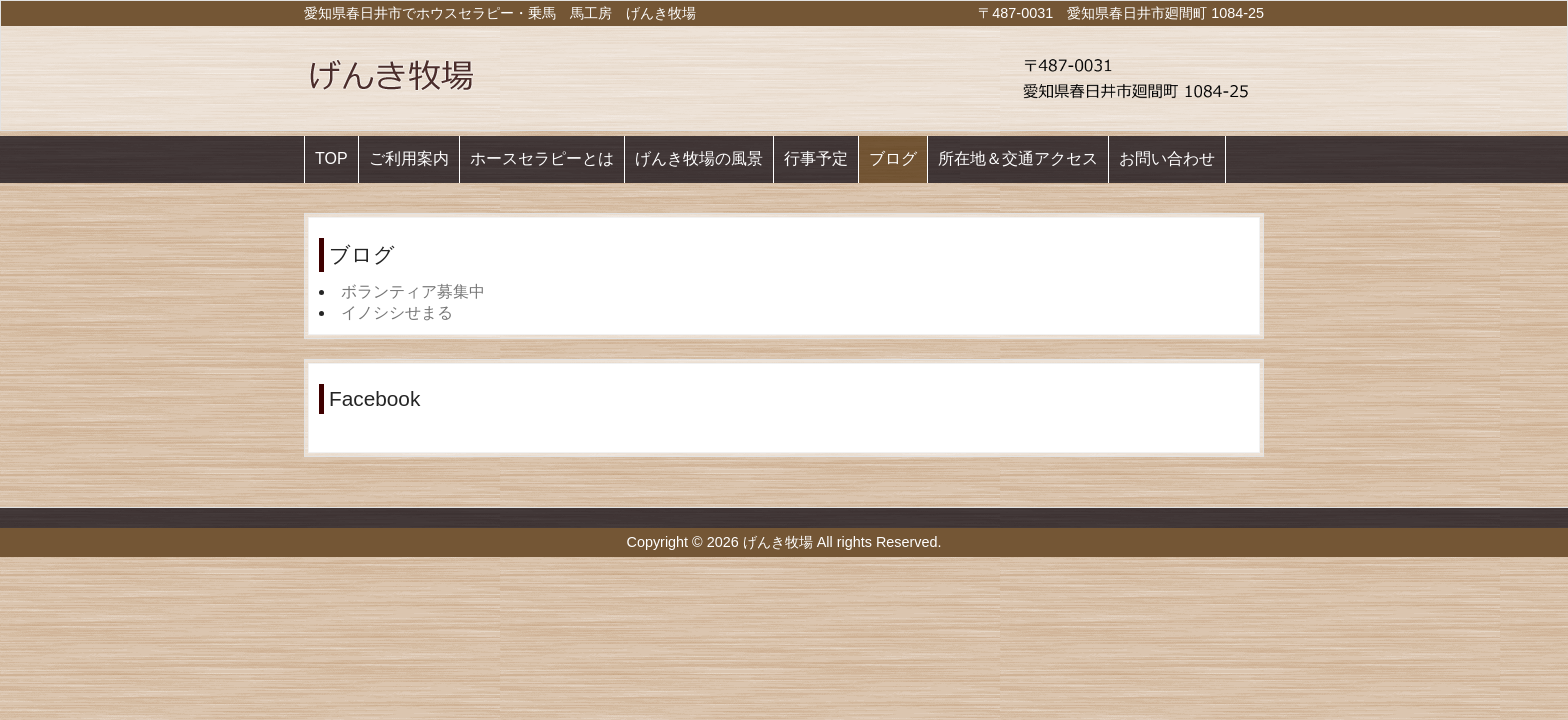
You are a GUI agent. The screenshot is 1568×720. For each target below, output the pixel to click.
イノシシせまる (397, 312)
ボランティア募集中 (413, 291)
